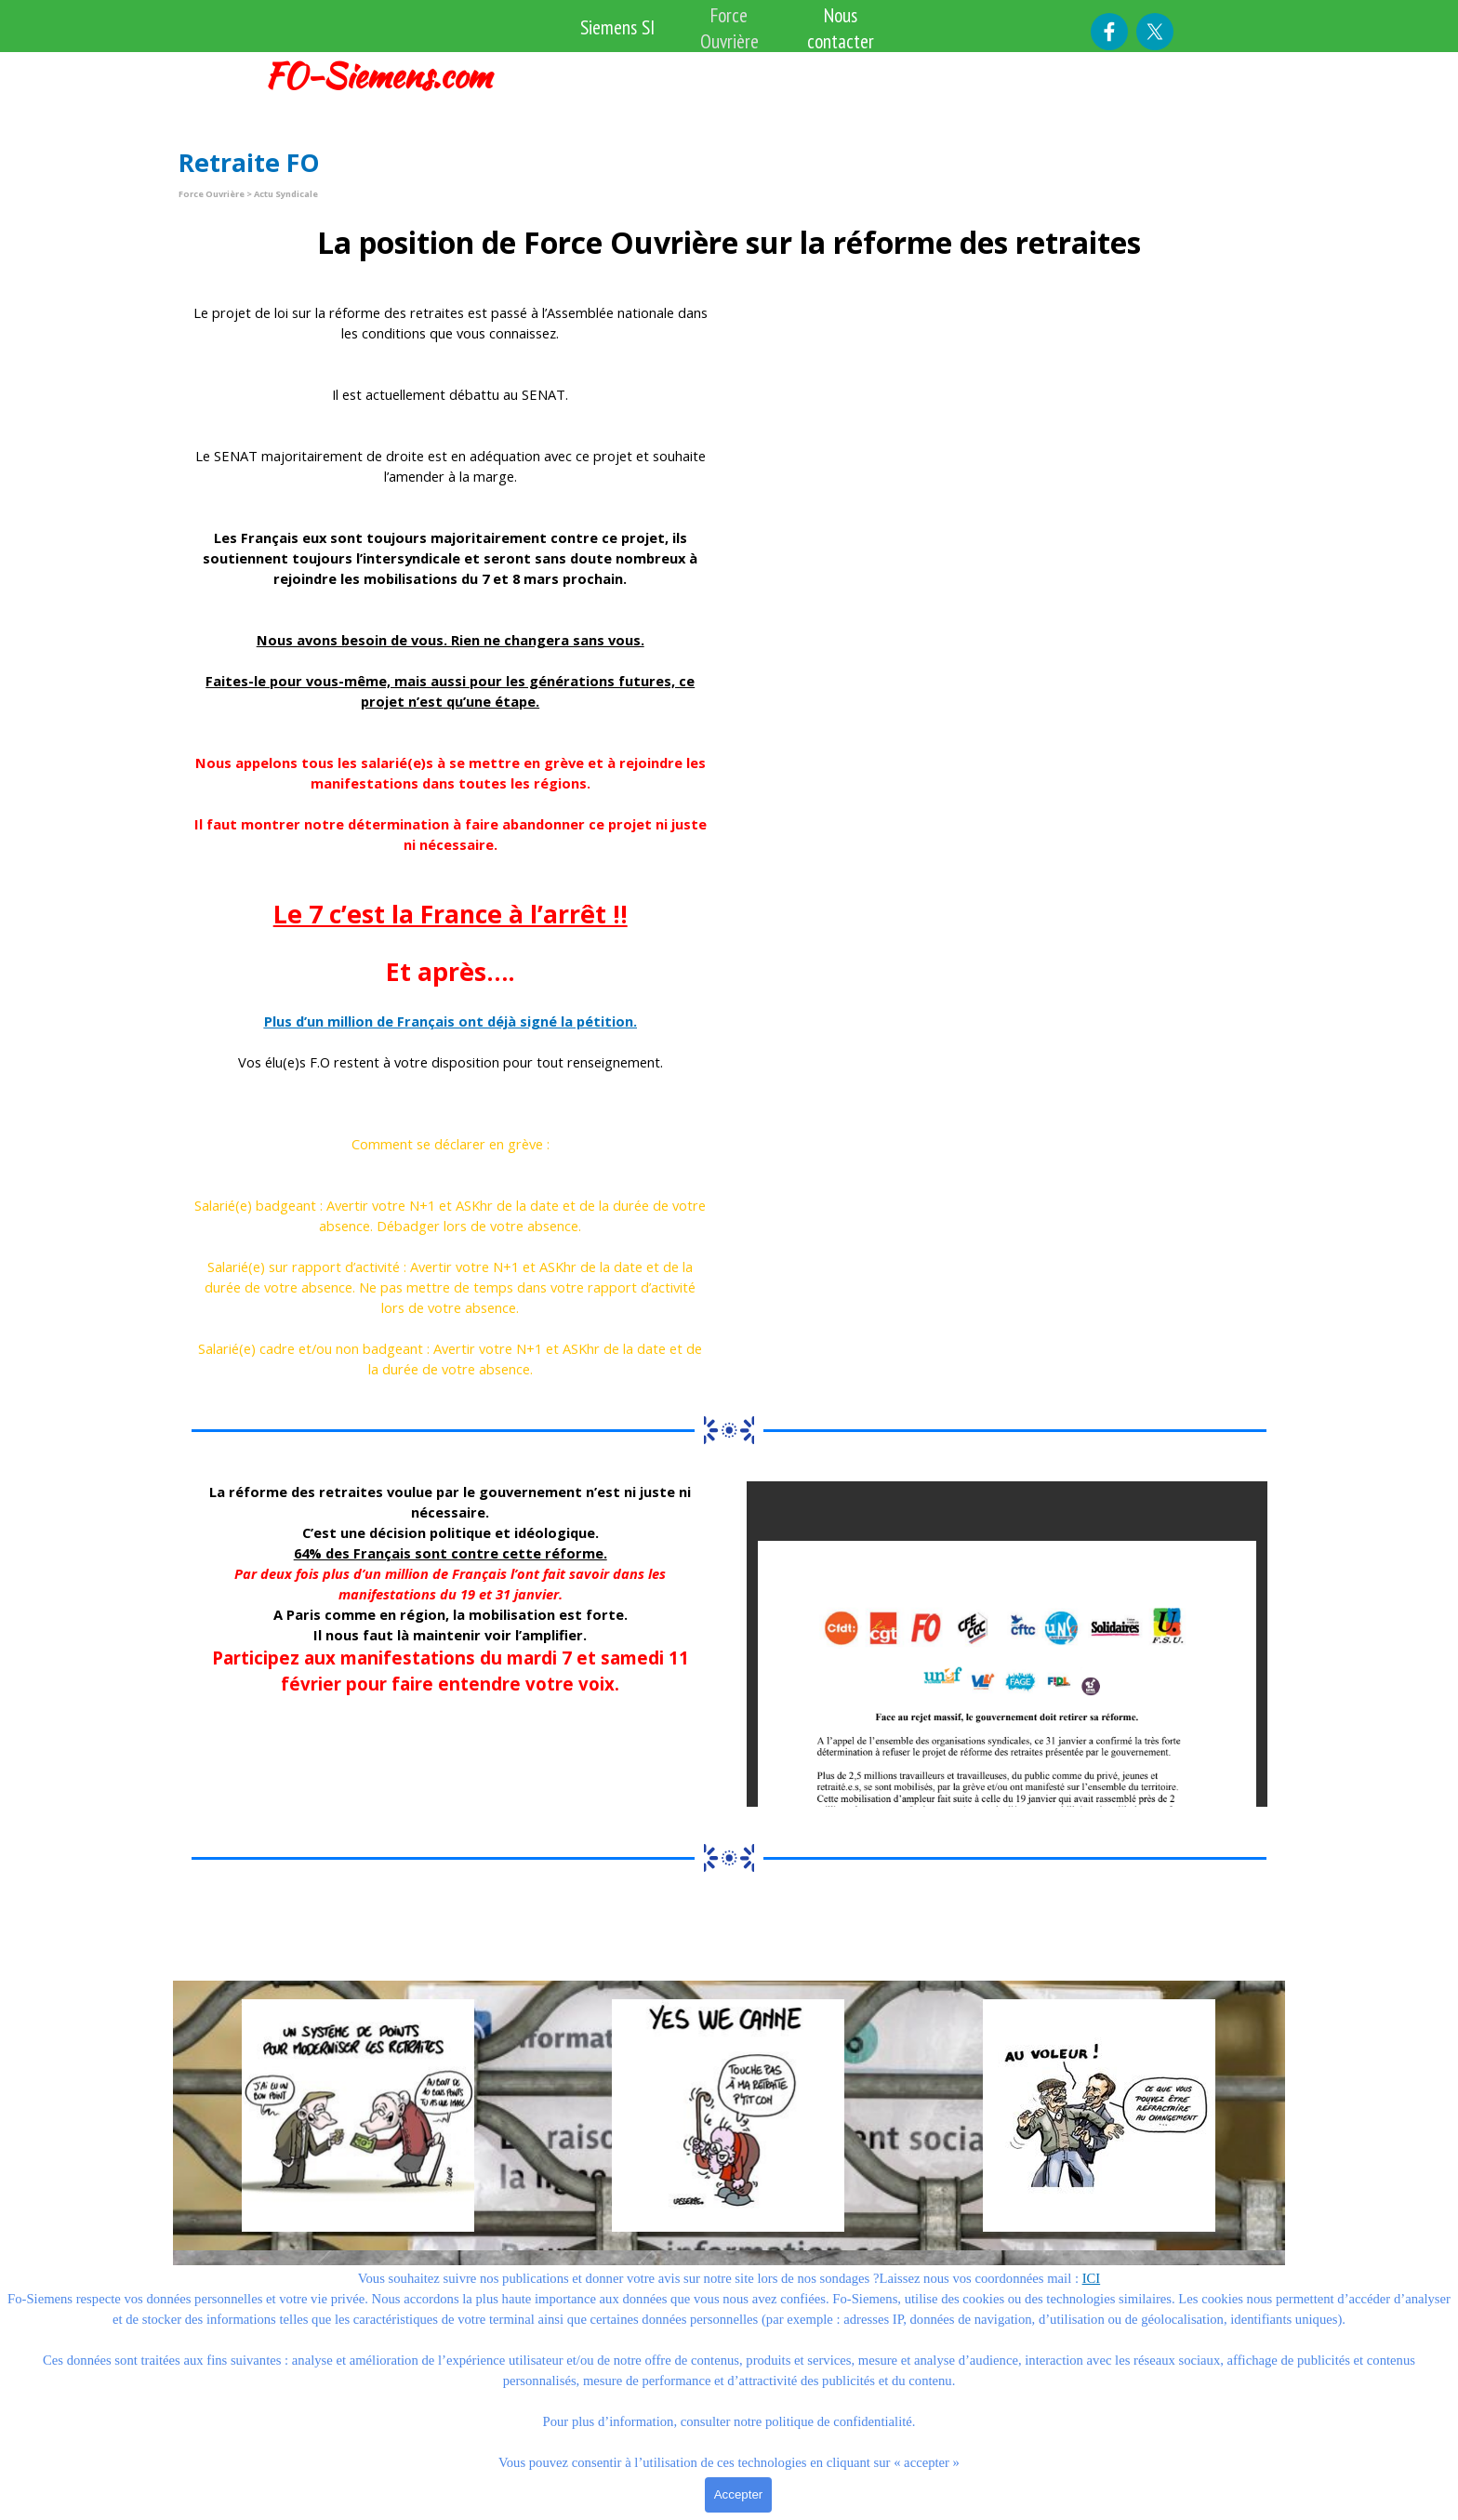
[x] (1154, 31)
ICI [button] (1091, 2278)
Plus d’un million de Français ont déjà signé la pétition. (450, 1021)
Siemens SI (617, 27)
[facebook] (1109, 31)
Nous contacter (840, 28)
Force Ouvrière (729, 28)
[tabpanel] (391, 76)
